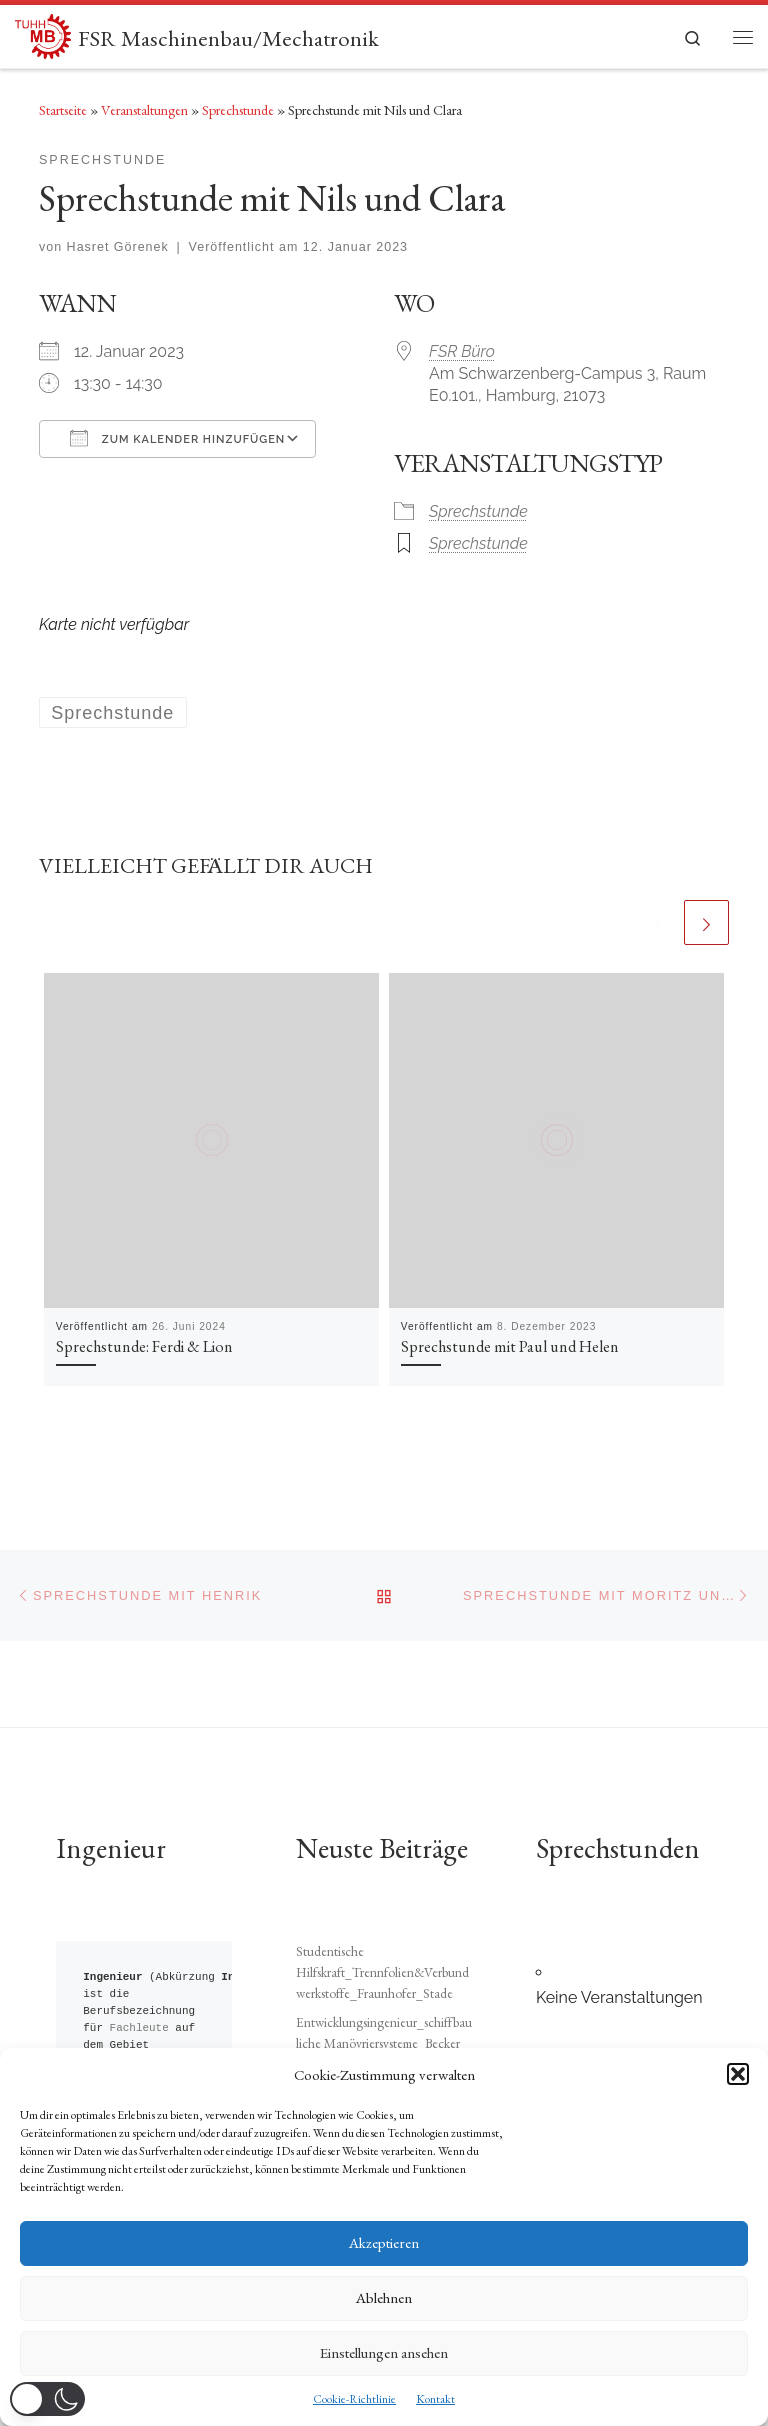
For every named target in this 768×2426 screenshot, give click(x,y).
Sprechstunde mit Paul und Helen (510, 1346)
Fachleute (139, 1997)
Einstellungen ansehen (384, 2352)
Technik (133, 2031)
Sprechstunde (238, 110)
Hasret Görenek (118, 247)
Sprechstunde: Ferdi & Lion (144, 1346)
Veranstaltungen (144, 110)
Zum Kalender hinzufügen (177, 438)
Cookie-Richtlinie (354, 2399)
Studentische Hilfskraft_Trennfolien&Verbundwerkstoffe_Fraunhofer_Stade (382, 1942)
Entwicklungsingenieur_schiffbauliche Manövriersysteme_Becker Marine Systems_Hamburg (384, 2013)
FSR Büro (462, 351)
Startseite (63, 110)
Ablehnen (384, 2297)
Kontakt (435, 2399)
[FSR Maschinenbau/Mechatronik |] (43, 33)
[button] (738, 2074)
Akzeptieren (384, 2242)
